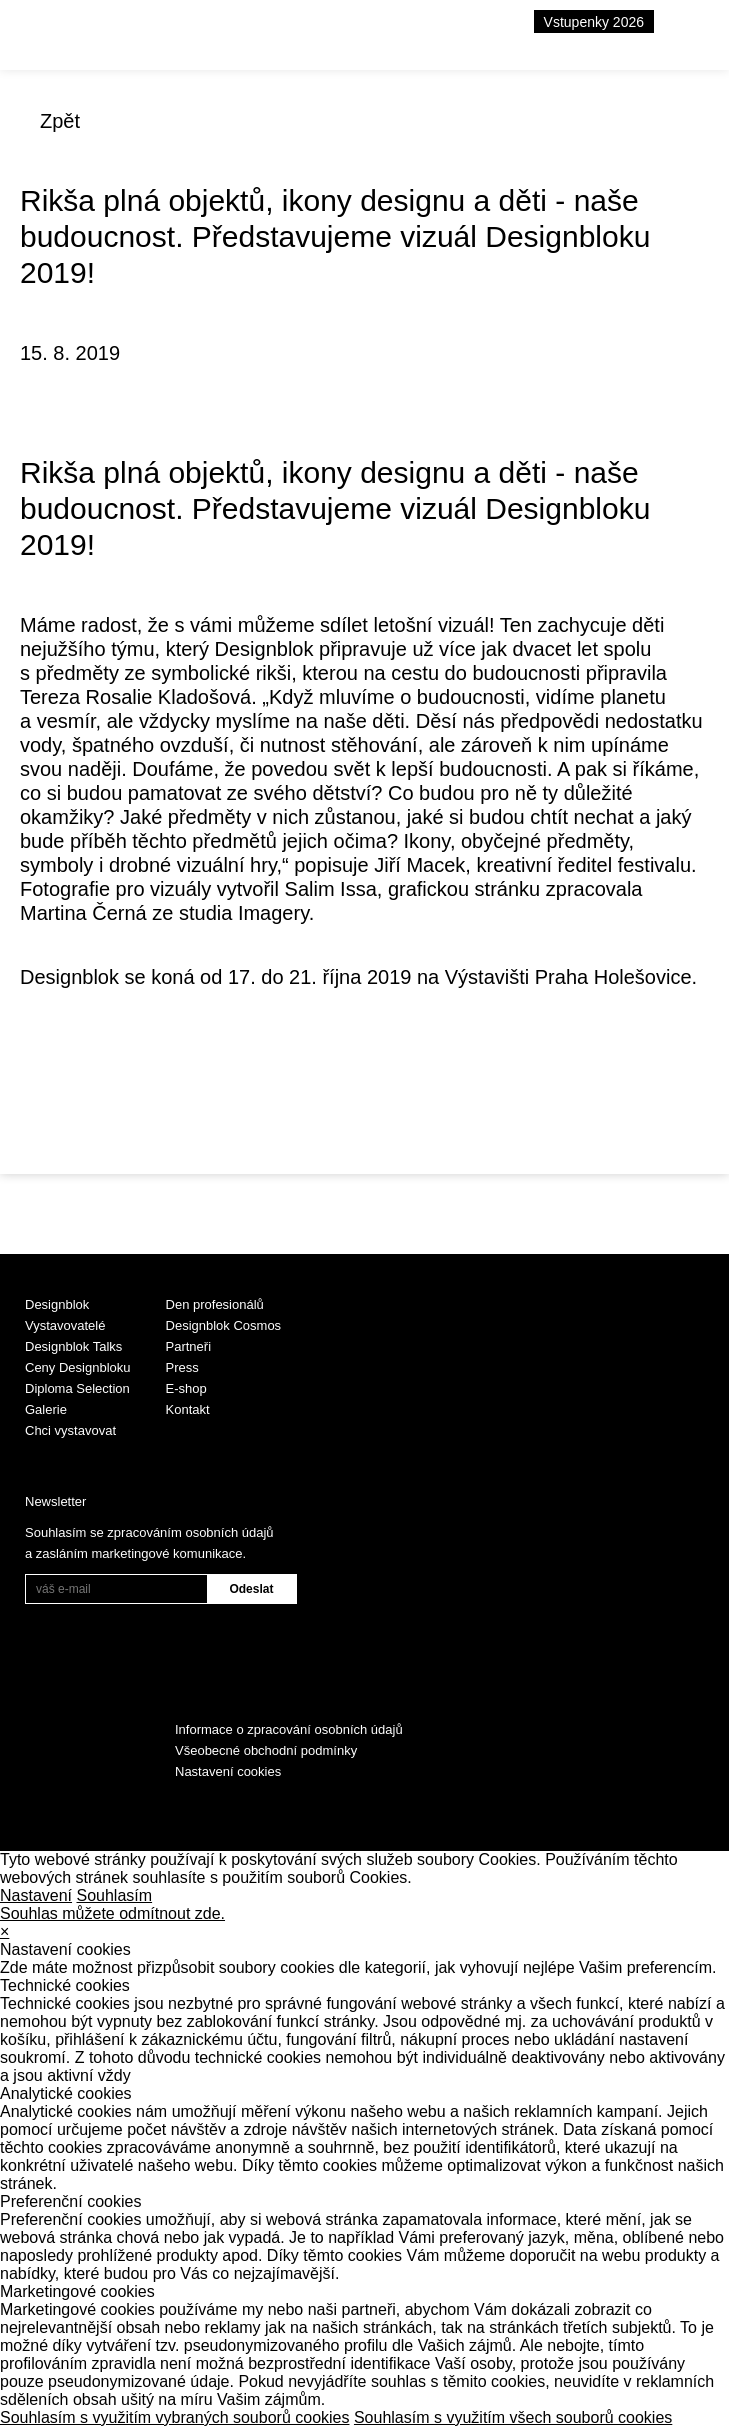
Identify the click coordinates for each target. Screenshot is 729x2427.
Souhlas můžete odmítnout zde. (112, 1913)
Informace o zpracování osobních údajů (289, 1729)
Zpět (60, 121)
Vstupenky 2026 (594, 22)
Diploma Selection (77, 1388)
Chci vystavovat (70, 1430)
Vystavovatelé (65, 1325)
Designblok (57, 1304)
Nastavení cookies (228, 1771)
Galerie (46, 1409)
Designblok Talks (73, 1346)
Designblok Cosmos (224, 1325)
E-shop (186, 1388)
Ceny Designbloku (78, 1367)
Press (182, 1367)
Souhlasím (115, 1895)
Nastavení (36, 1895)
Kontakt (188, 1409)
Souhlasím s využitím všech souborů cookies (513, 2417)
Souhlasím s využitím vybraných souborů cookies (174, 2417)
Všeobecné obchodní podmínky (266, 1750)
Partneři (189, 1346)
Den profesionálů (215, 1304)
